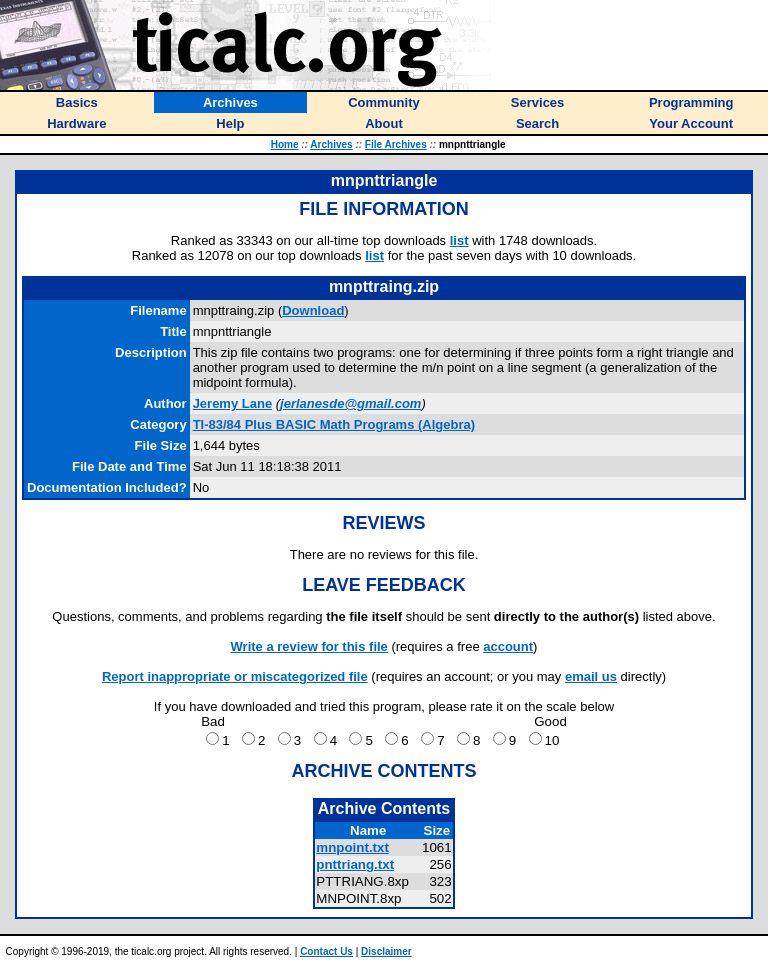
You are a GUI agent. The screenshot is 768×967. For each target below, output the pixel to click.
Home (285, 144)
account (508, 646)
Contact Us (326, 951)
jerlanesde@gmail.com (350, 403)
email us (591, 676)
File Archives (396, 144)
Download (313, 310)
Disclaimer (386, 951)
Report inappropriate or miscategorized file (235, 676)
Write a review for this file (309, 646)
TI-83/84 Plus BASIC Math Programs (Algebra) (334, 424)
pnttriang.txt (355, 864)
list (459, 240)
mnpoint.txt (352, 847)
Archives (331, 144)
